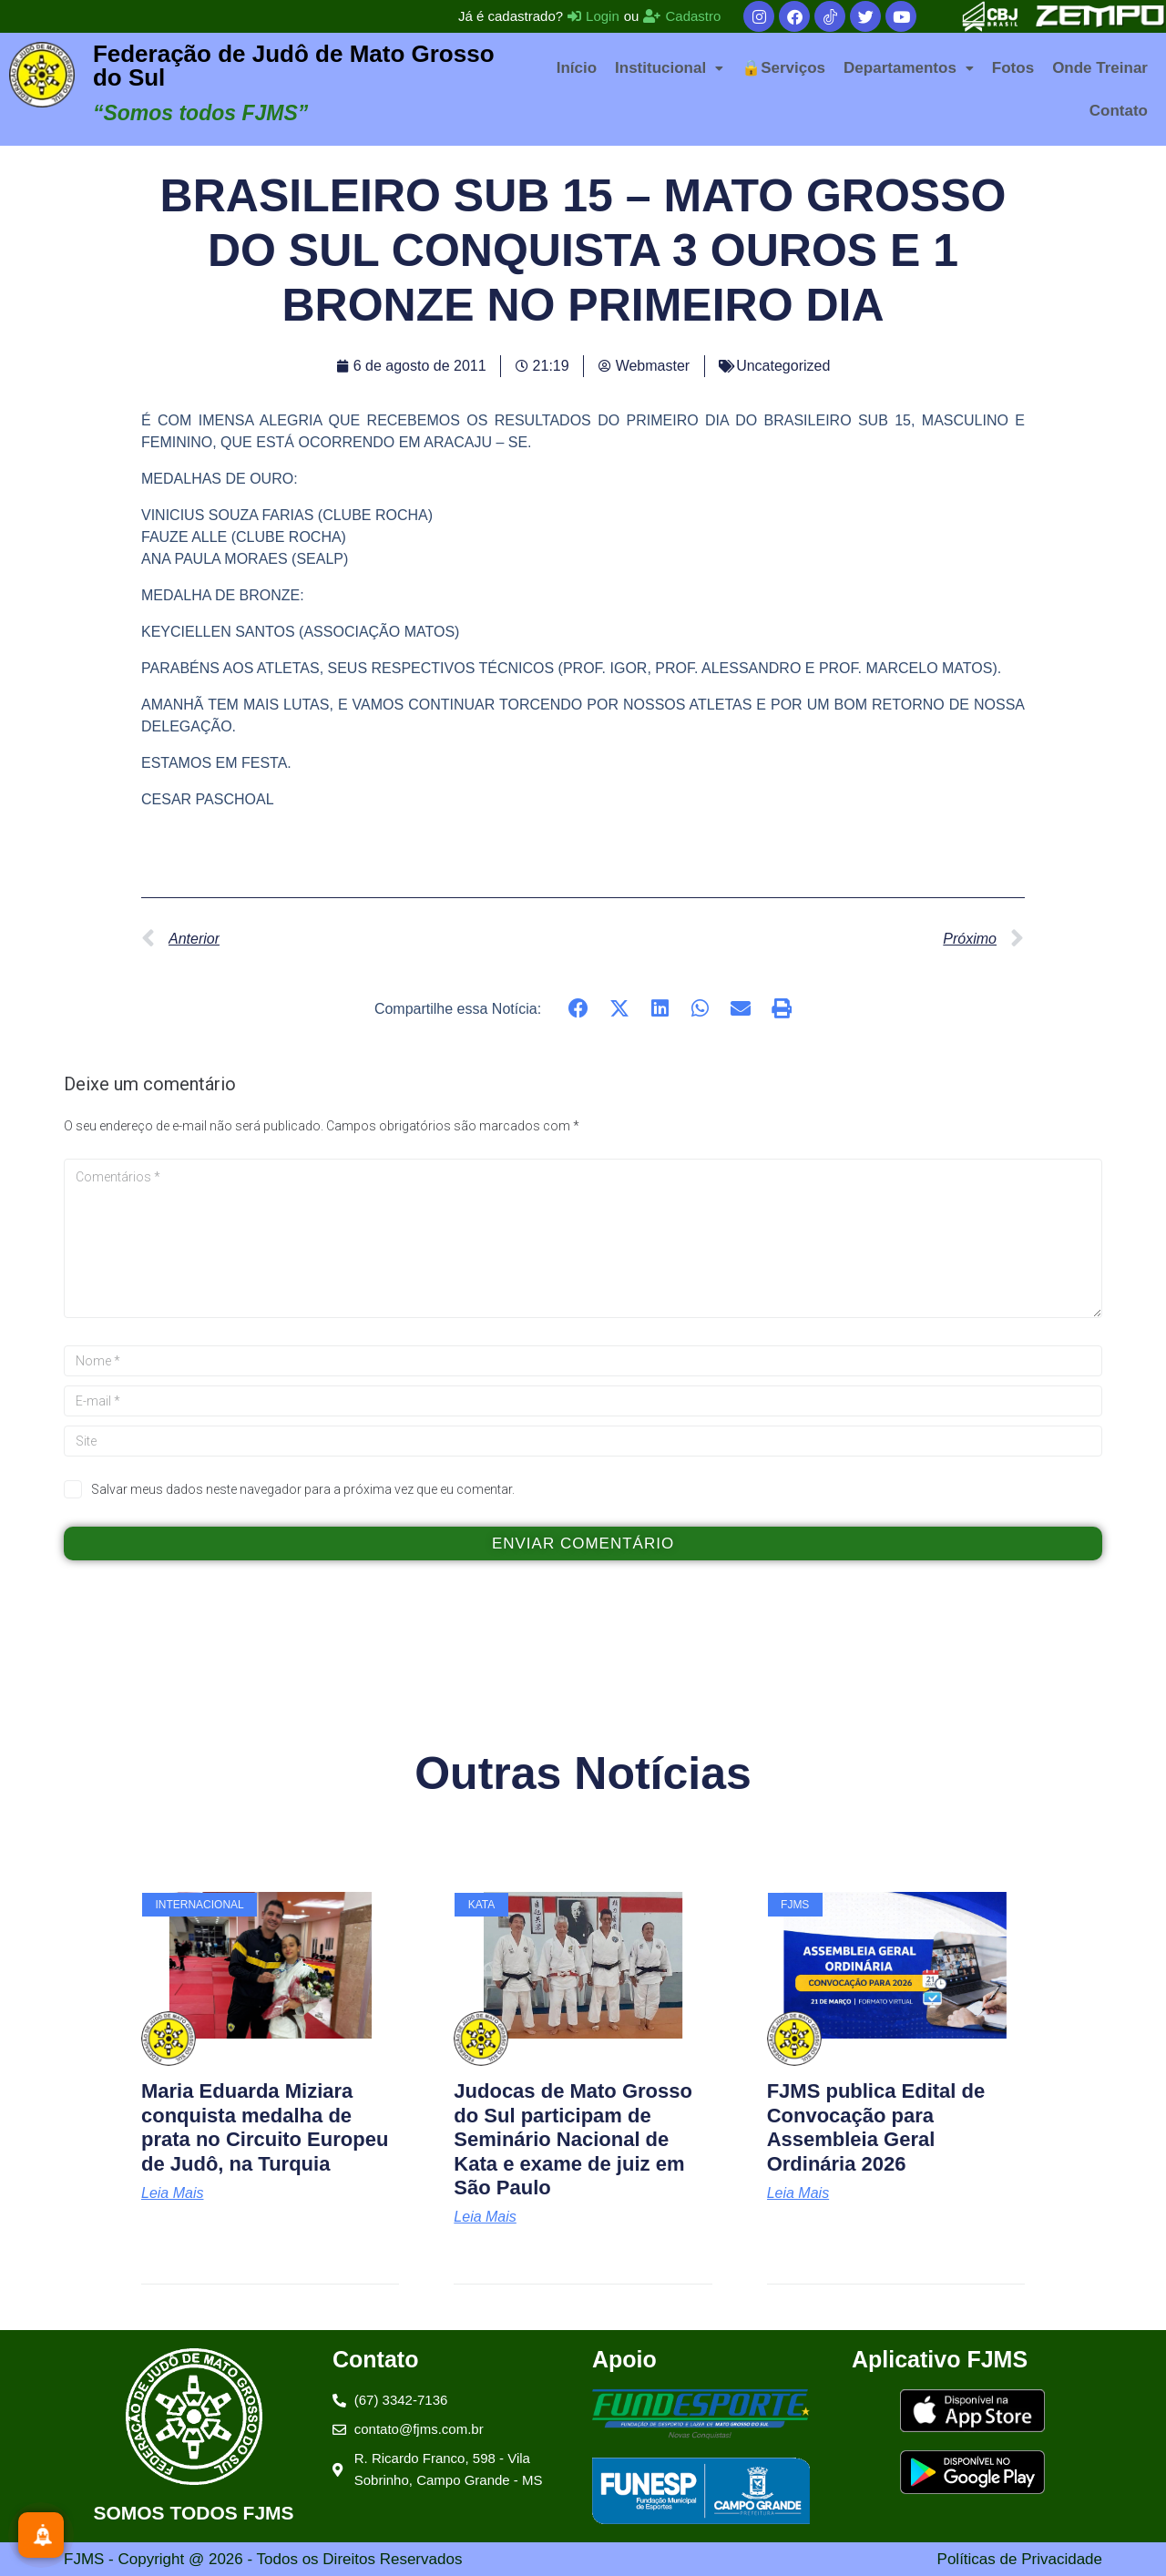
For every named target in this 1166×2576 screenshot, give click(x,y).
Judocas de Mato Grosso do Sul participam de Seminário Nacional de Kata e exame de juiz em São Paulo (573, 2139)
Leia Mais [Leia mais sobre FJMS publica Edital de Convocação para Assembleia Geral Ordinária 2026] (798, 2193)
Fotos (1013, 68)
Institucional (669, 68)
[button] (669, 67)
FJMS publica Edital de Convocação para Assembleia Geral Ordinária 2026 (876, 2127)
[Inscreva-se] (41, 2535)
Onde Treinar (1100, 68)
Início (577, 68)
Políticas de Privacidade (1019, 2559)
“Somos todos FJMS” (200, 113)
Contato (1118, 110)
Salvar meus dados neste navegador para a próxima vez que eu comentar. (303, 1489)
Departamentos (909, 68)
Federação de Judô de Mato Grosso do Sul (294, 65)
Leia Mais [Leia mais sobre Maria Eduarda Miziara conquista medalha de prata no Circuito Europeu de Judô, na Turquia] (172, 2193)
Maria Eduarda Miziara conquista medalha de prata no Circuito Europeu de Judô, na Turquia (264, 2127)
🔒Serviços (783, 68)
